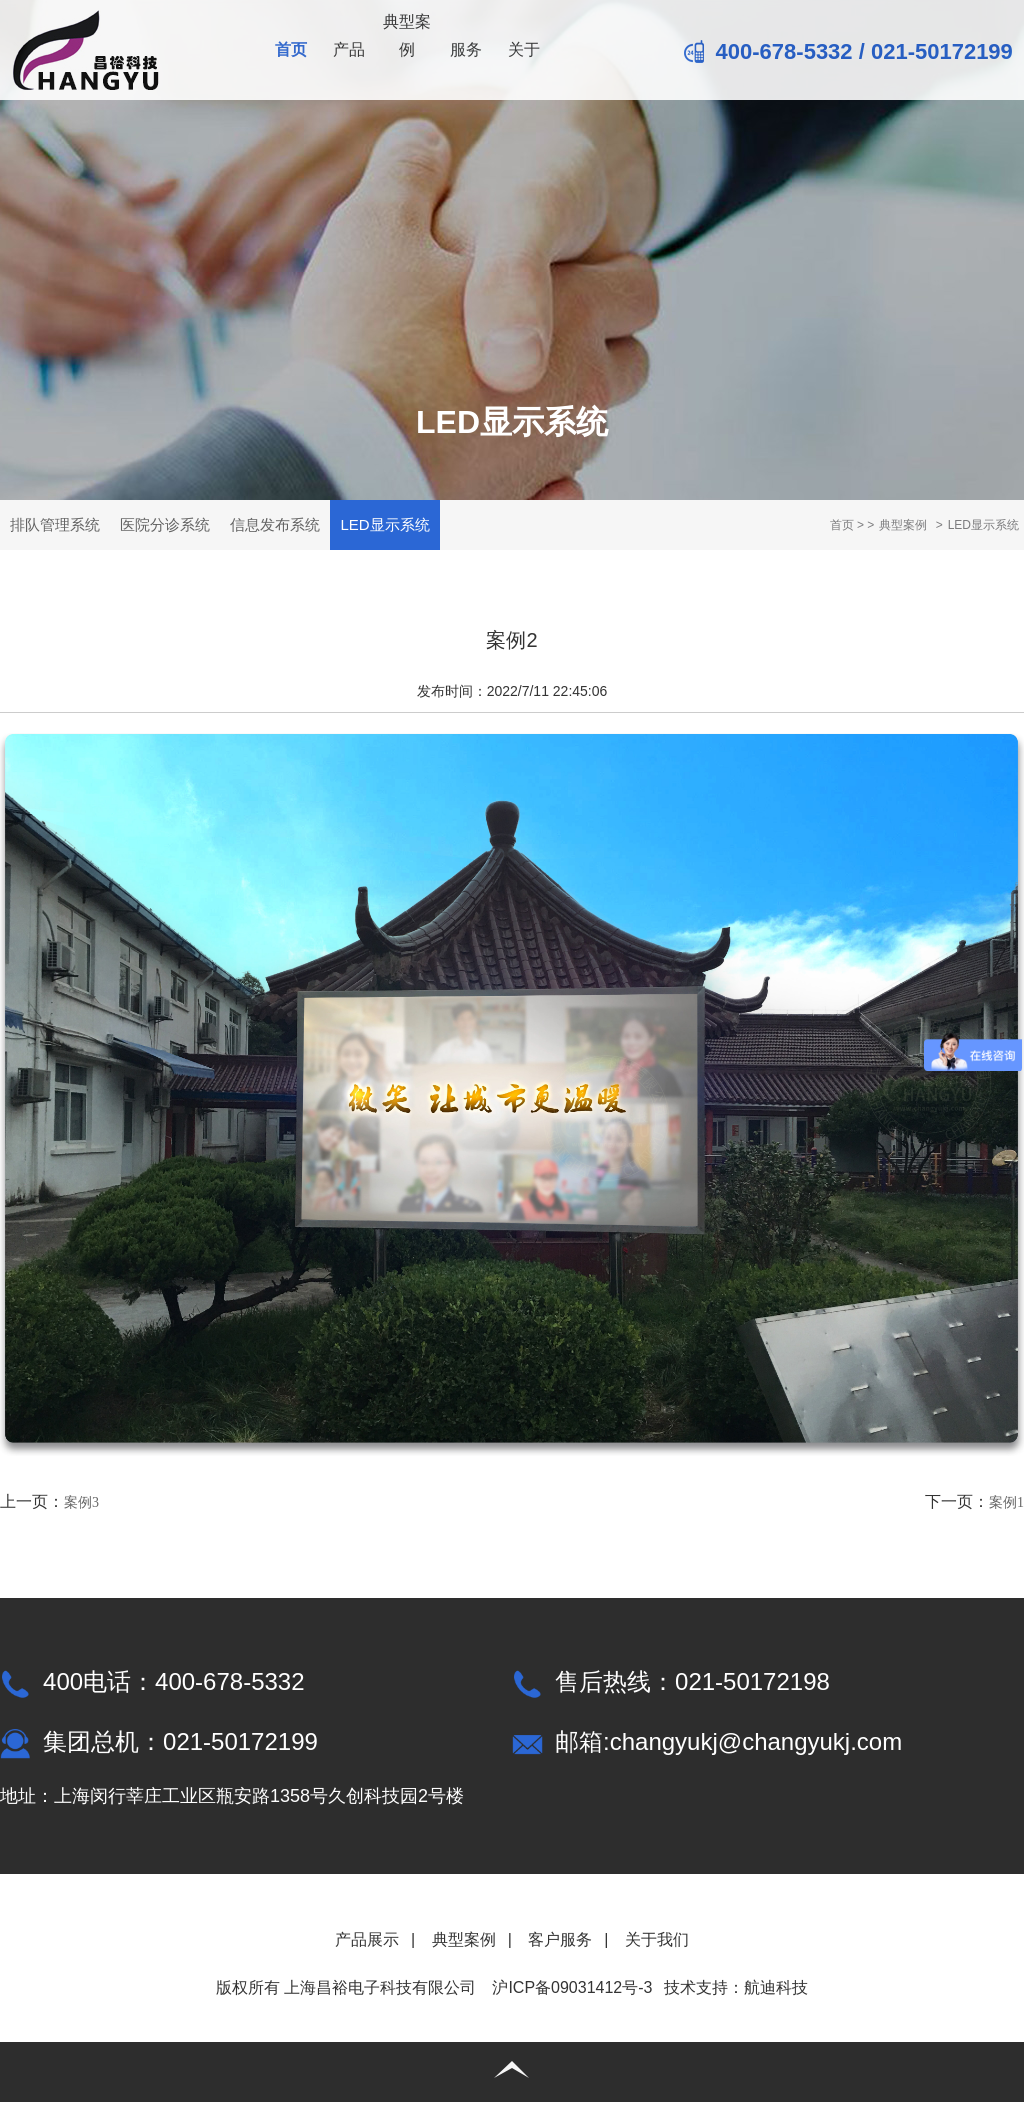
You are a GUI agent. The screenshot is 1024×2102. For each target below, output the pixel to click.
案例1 (1006, 1502)
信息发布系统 (275, 524)
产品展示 (367, 1939)
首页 (291, 49)
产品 (349, 49)
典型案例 (407, 35)
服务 (466, 49)
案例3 (81, 1502)
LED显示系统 (384, 524)
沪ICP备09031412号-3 (572, 1987)
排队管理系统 (55, 524)
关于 (524, 49)
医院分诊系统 (165, 524)
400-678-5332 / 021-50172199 (848, 51)
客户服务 (560, 1939)
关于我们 (657, 1939)
